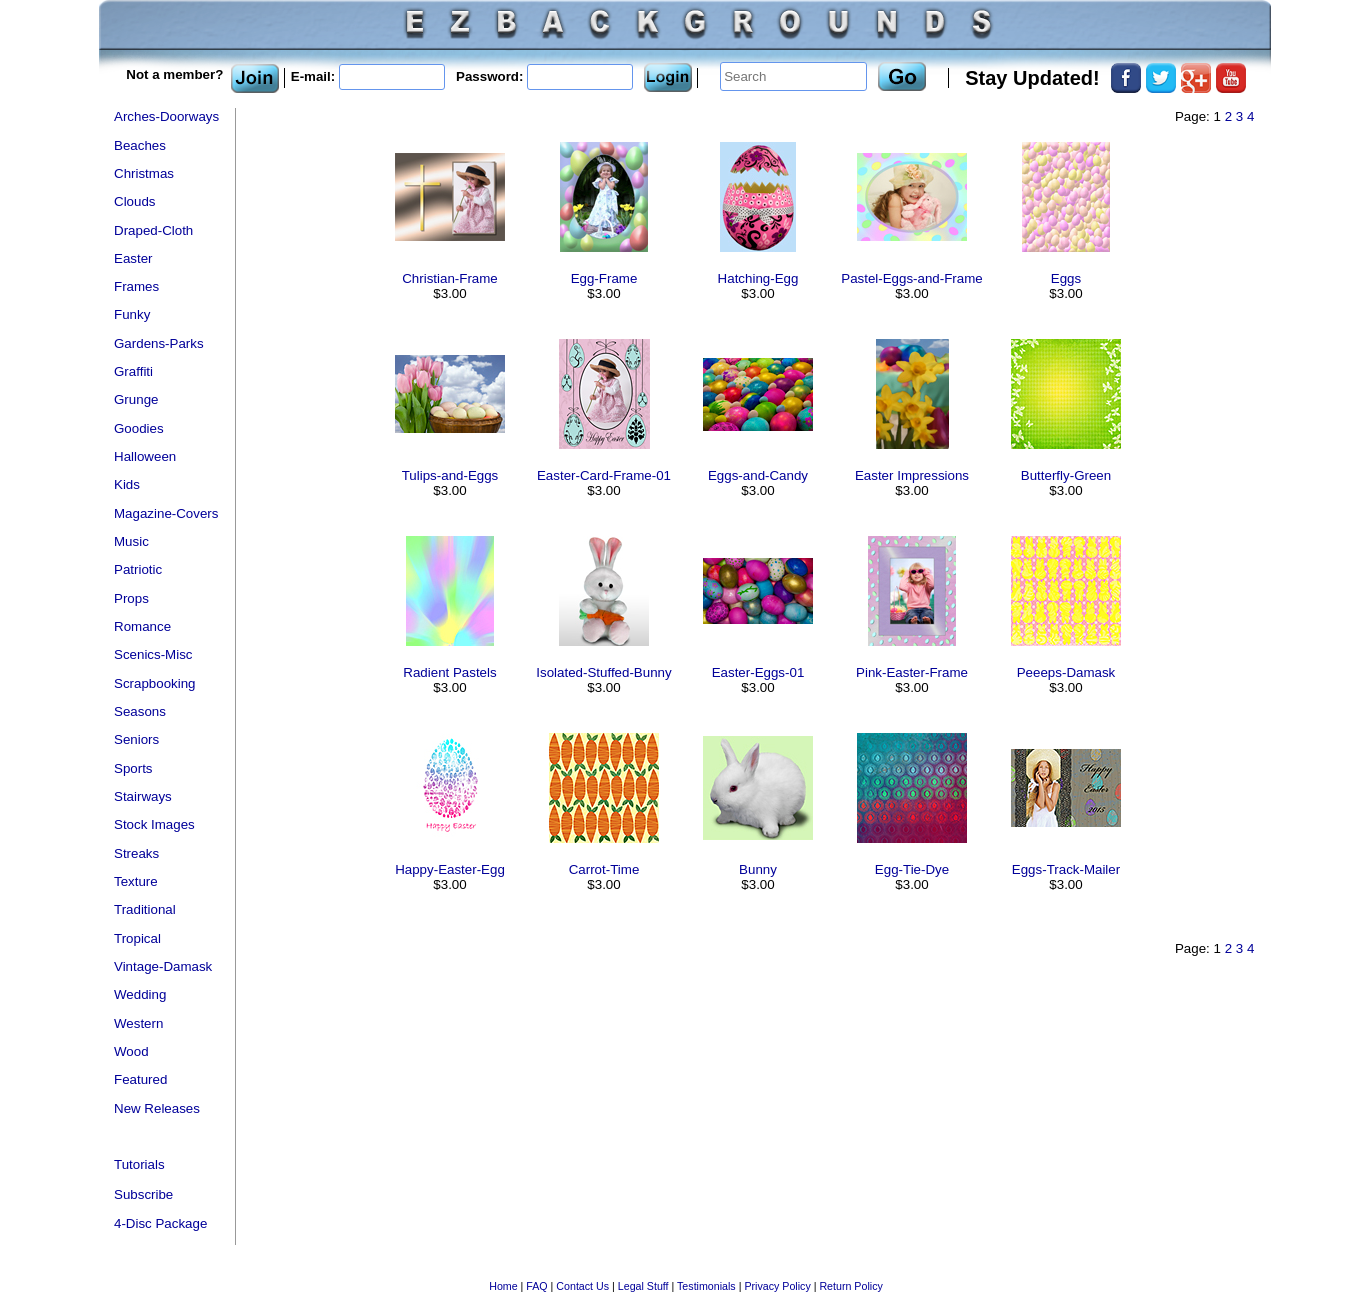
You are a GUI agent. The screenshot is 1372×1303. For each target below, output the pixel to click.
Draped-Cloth (153, 230)
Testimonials (706, 1286)
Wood (131, 1051)
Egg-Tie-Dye (912, 869)
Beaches (140, 145)
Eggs (1066, 278)
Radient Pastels (449, 672)
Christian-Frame (450, 278)
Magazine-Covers (166, 513)
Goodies (139, 428)
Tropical (137, 938)
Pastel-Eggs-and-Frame (911, 278)
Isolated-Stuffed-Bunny (603, 672)
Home (503, 1286)
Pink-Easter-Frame (912, 672)
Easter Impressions (912, 475)
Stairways (143, 796)
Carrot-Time (604, 869)
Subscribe (143, 1194)
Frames (136, 286)
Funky (132, 314)
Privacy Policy (777, 1286)
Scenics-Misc (153, 654)
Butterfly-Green (1066, 475)
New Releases (157, 1108)
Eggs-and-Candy (758, 475)
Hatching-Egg (758, 278)
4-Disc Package (160, 1223)
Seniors (136, 739)
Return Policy (850, 1286)
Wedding (140, 994)
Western (138, 1023)
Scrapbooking (155, 683)
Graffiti (133, 371)
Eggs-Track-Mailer (1066, 869)
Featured (140, 1079)
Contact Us (582, 1286)
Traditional (145, 909)
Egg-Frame (604, 278)
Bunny (758, 869)
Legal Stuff (643, 1286)
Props (131, 598)
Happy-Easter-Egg (450, 869)
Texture (136, 881)
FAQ (536, 1286)
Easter (133, 258)
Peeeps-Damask (1066, 672)
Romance (142, 626)
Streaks (136, 853)
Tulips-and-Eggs (450, 475)
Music (131, 541)
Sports (133, 768)
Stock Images (154, 824)
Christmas (144, 173)
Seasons (140, 711)
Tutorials (139, 1164)
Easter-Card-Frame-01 (604, 475)
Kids (127, 484)
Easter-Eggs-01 (758, 672)
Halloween (145, 456)
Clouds (135, 201)
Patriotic (138, 569)
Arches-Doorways (166, 116)
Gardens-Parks (159, 343)
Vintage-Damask (163, 966)
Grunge (136, 399)
